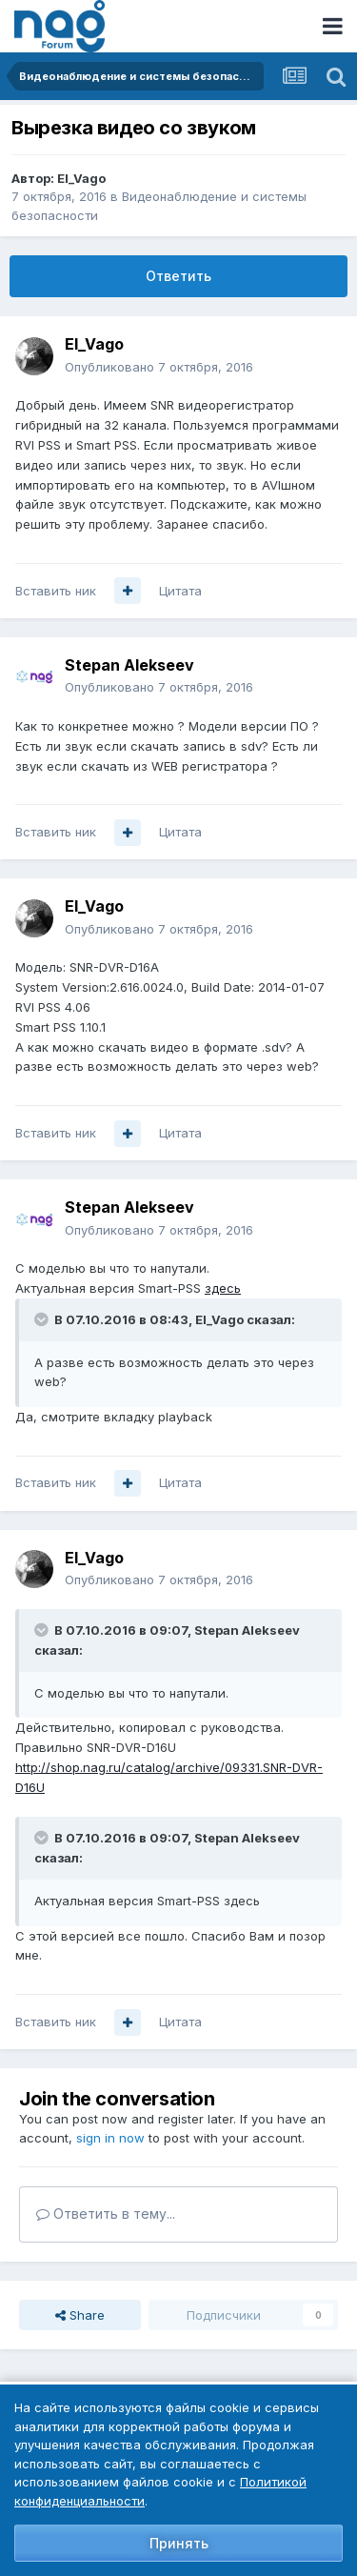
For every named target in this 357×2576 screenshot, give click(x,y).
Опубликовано (159, 366)
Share (80, 2315)
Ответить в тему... (105, 2213)
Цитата (180, 590)
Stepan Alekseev (129, 664)
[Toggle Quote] (42, 1319)
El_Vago (81, 178)
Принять (178, 2543)
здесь (223, 1288)
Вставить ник (55, 590)
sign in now (110, 2137)
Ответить (178, 276)
